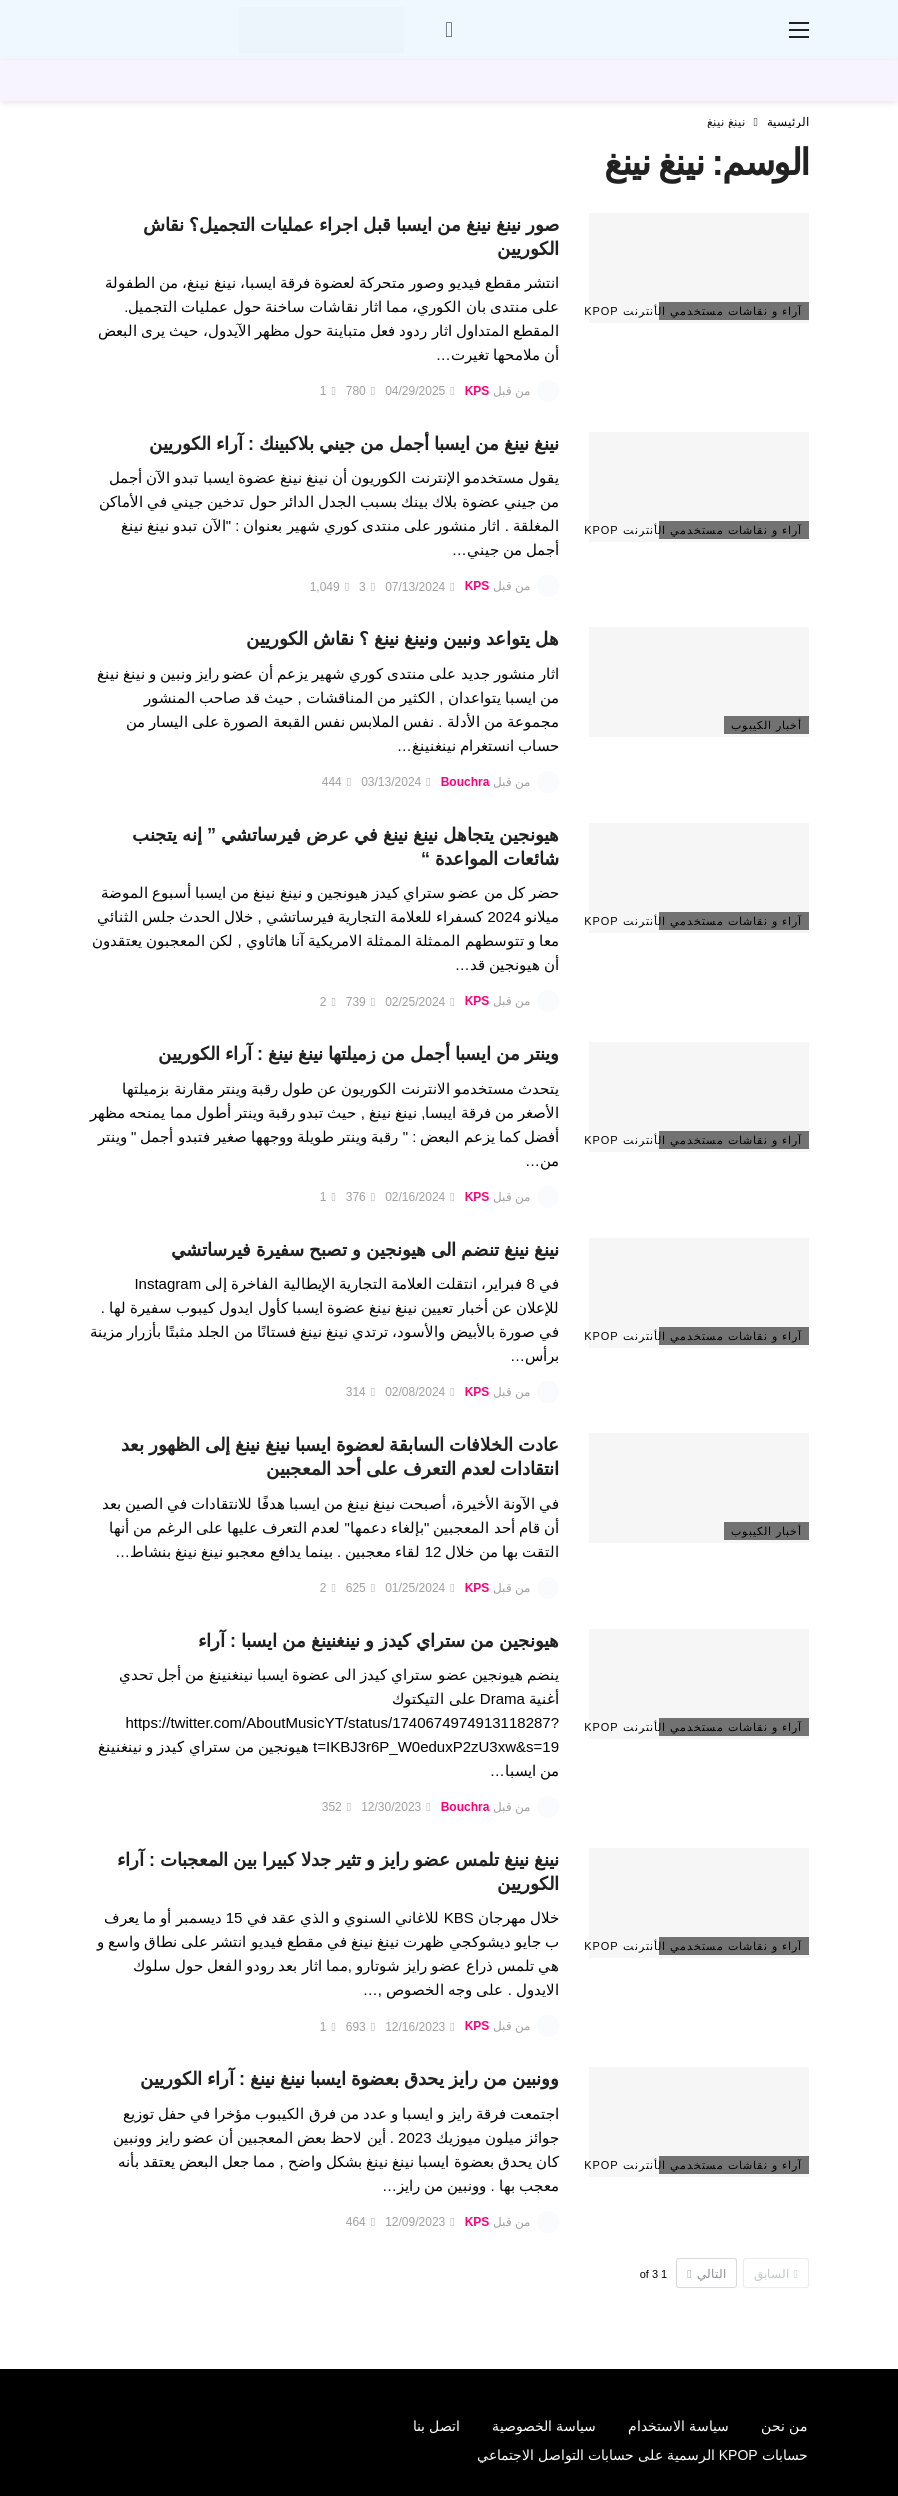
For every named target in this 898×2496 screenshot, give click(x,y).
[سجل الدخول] (449, 30)
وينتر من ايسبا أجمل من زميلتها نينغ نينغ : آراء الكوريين (358, 1054)
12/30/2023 (395, 1807)
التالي (706, 2274)
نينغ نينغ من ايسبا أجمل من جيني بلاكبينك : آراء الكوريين (354, 444)
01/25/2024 (419, 1588)
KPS (477, 391)
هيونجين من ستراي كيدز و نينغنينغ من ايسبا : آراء (378, 1641)
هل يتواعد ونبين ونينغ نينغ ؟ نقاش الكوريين (402, 639)
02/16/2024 (419, 1197)
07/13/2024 (419, 587)
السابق (776, 2274)
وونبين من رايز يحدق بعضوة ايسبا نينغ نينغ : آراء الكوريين (349, 2079)
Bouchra (465, 782)
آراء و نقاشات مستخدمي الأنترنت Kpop (730, 311)
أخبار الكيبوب (766, 725)
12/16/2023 (419, 2027)
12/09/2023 (419, 2222)
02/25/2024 (419, 1002)
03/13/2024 (395, 782)
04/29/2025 (419, 391)
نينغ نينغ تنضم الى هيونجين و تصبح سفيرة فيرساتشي (365, 1250)
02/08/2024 (419, 1392)
